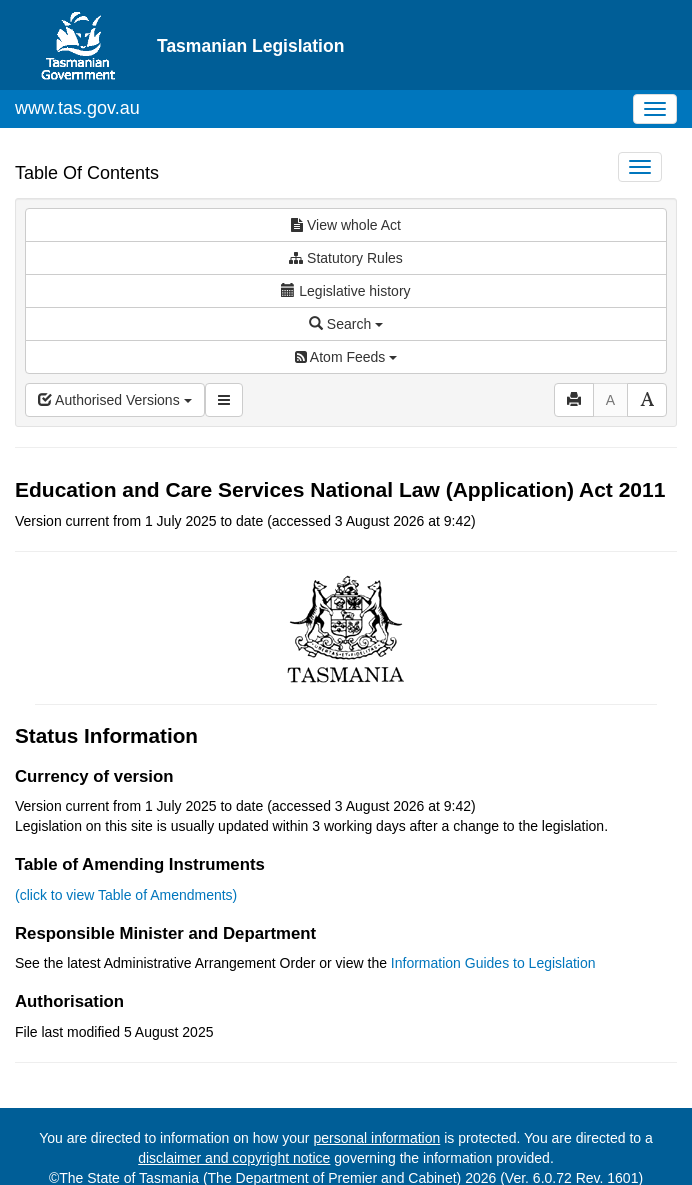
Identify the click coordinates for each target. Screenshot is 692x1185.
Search (346, 324)
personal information (376, 1138)
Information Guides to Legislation (493, 963)
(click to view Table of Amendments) (126, 895)
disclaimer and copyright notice (234, 1158)
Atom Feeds (346, 357)
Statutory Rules (346, 258)
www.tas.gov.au (77, 108)
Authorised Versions (115, 400)
